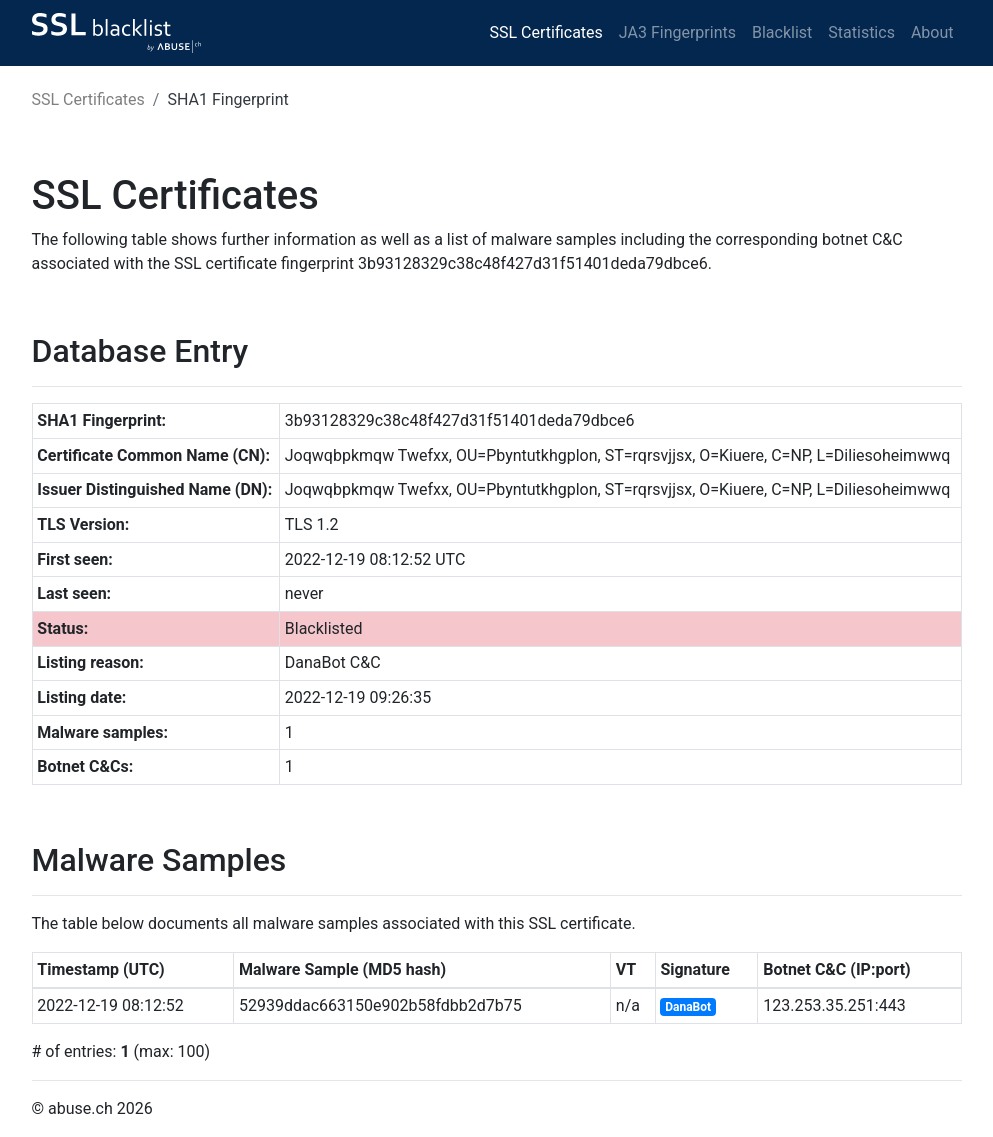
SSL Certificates (546, 32)
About (932, 32)
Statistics (861, 32)
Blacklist (782, 32)
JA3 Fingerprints (677, 32)
